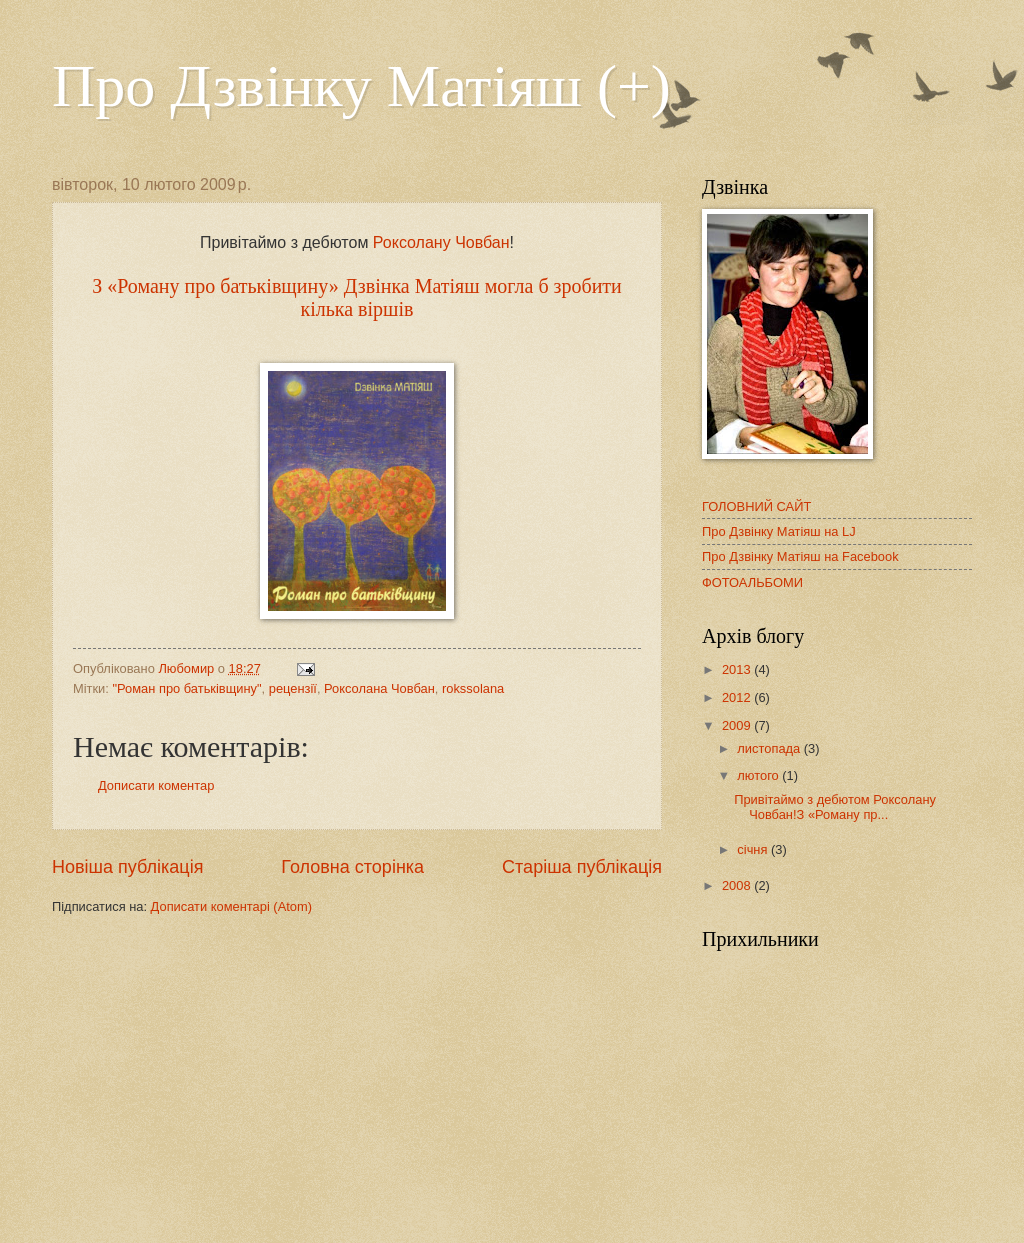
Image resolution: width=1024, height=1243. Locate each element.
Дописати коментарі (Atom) (231, 906)
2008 (738, 885)
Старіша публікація (582, 867)
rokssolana (473, 688)
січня (754, 849)
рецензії (293, 688)
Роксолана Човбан (379, 688)
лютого (759, 775)
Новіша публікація (127, 867)
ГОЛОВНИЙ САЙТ (756, 506)
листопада (770, 748)
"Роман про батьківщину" (186, 688)
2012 (738, 697)
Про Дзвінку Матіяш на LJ (779, 531)
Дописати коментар (156, 785)
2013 (738, 669)
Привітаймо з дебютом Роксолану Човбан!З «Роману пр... (835, 807)
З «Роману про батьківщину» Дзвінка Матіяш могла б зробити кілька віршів (357, 297)
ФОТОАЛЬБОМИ (752, 582)
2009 (738, 725)
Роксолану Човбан (441, 242)
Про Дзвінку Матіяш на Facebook (800, 556)
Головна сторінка (352, 867)
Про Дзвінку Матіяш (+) (361, 86)
